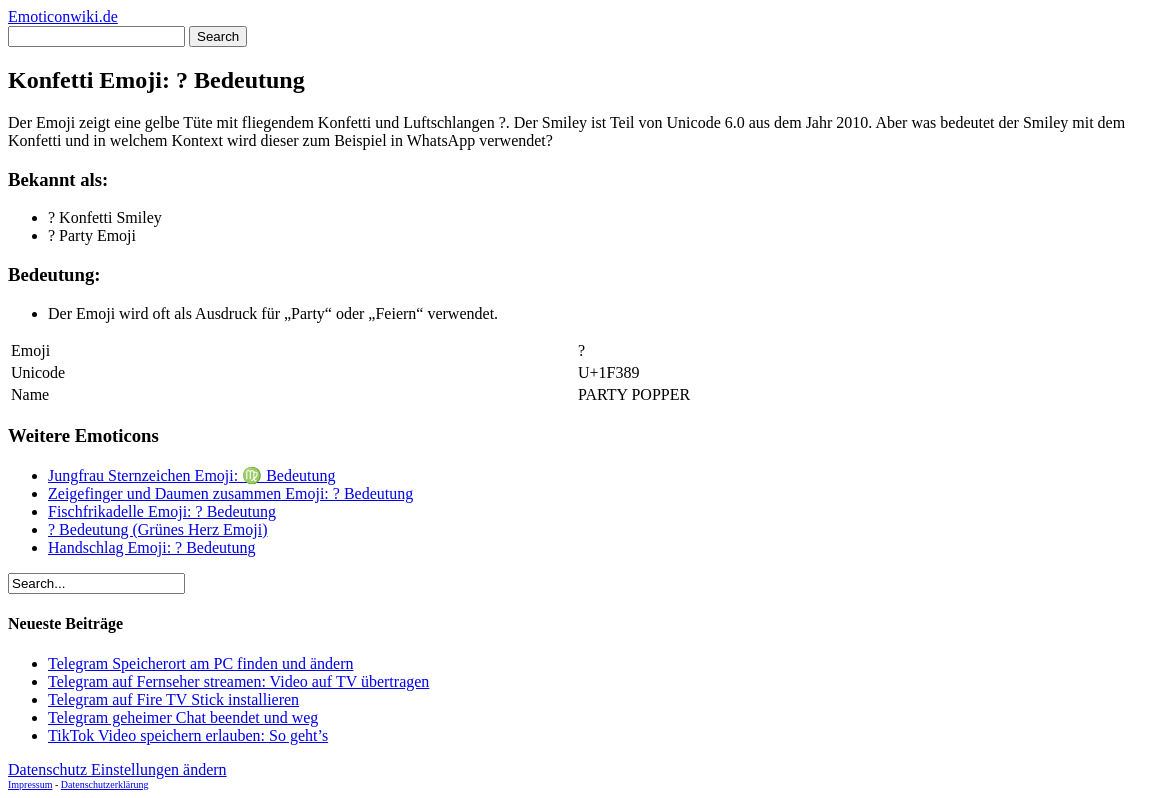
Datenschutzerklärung (105, 784)
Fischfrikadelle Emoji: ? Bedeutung (162, 511)
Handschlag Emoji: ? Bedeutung (152, 547)
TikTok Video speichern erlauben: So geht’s (188, 735)
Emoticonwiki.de (63, 16)
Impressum (30, 784)
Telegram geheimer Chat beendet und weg (183, 717)
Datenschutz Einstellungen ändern (117, 769)
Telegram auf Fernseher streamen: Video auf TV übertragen (238, 681)
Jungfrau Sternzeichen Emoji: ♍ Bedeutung (191, 475)
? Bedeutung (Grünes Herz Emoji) (157, 529)
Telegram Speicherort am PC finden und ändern (200, 663)
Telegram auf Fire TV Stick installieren (173, 699)
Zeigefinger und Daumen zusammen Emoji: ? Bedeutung (230, 493)
